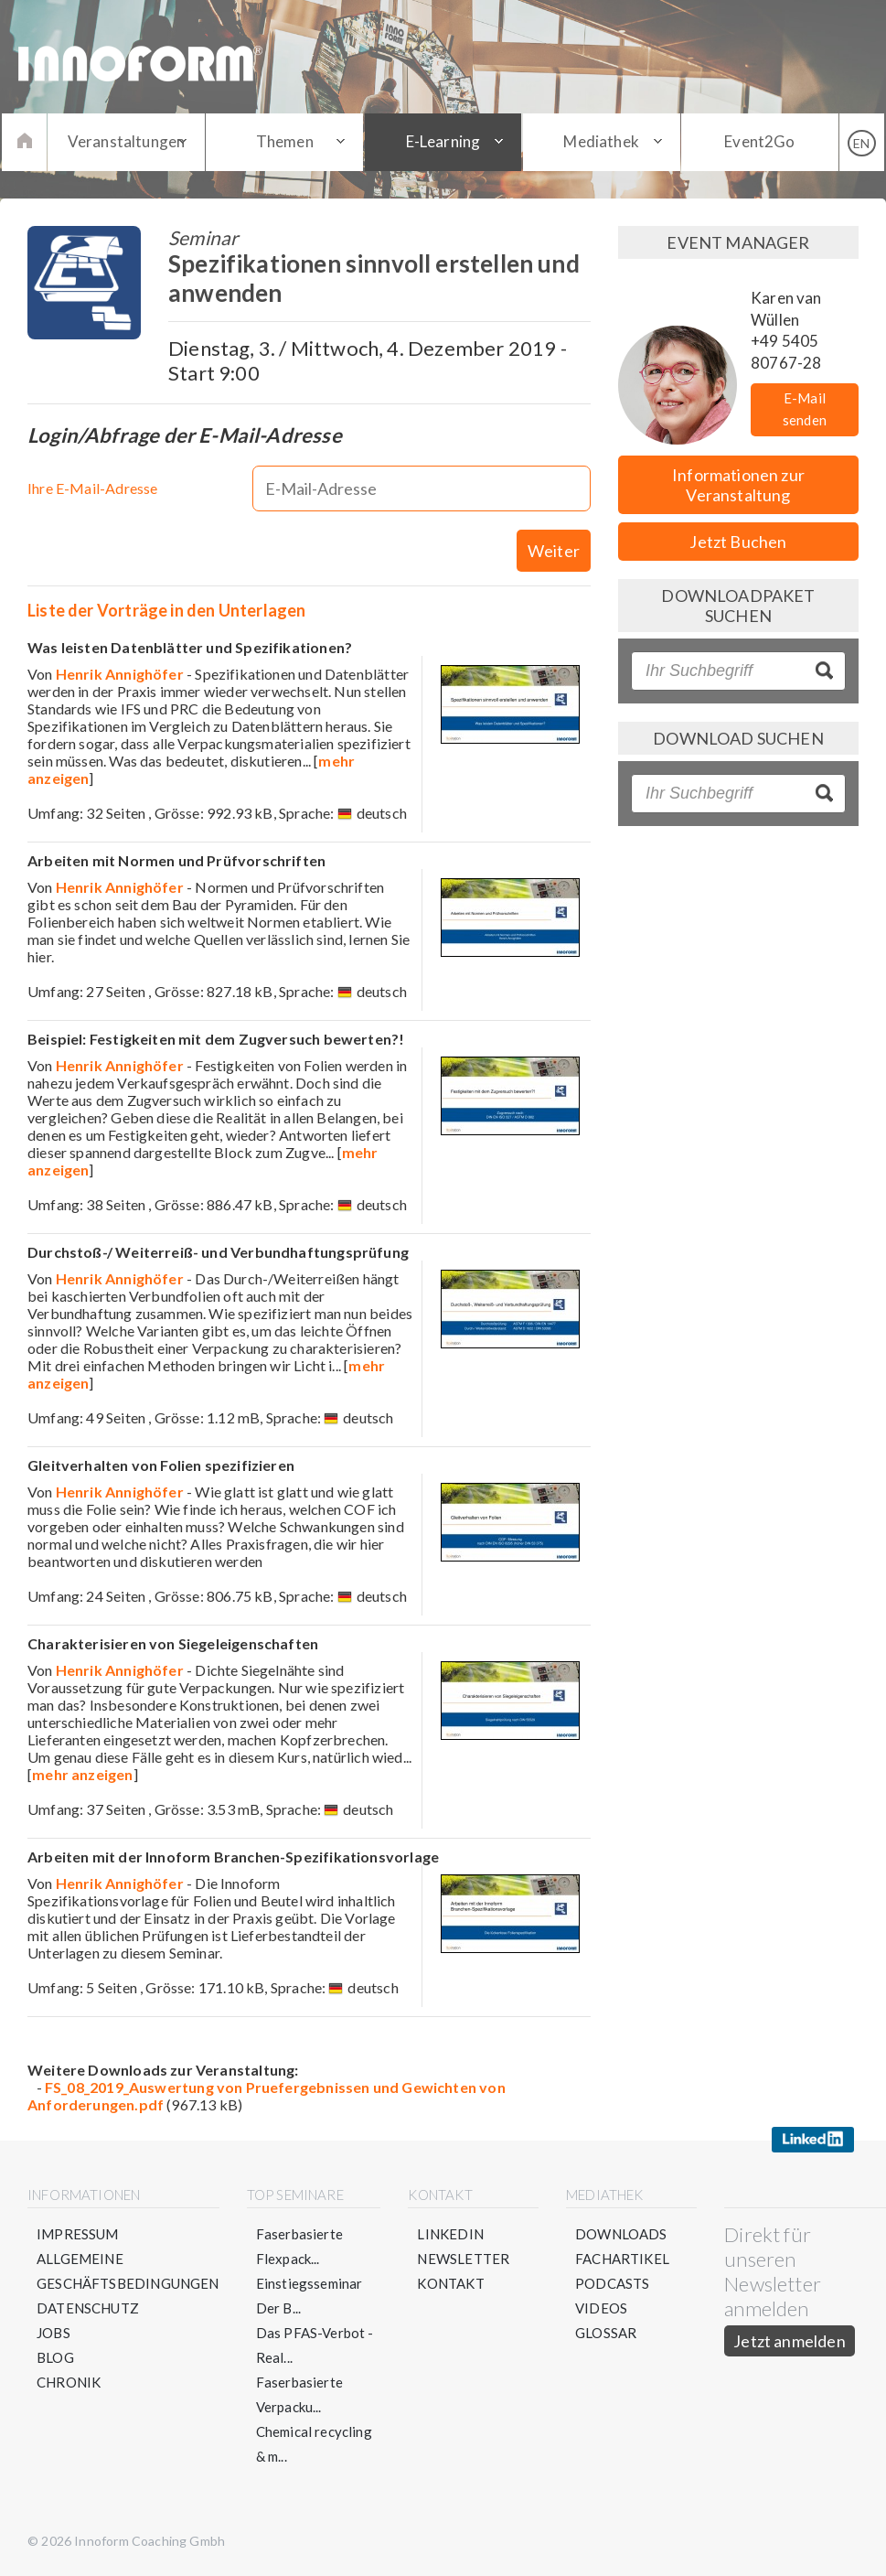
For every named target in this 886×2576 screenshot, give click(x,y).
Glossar (605, 2332)
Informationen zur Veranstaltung (738, 485)
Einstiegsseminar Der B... (309, 2295)
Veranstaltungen (127, 141)
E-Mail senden (805, 409)
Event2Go (759, 141)
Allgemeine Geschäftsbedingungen (128, 2271)
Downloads (621, 2234)
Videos (601, 2308)
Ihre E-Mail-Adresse (92, 488)
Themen (285, 141)
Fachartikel (622, 2258)
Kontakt (450, 2283)
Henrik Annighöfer (120, 673)
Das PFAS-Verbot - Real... (315, 2345)
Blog (55, 2357)
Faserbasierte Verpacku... (299, 2394)
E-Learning (443, 141)
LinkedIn (450, 2234)
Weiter (554, 551)
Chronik (69, 2382)
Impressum (78, 2234)
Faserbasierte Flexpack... (299, 2246)
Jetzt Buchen (737, 541)
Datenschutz (88, 2308)
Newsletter (463, 2258)
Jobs (53, 2332)
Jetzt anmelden (789, 2341)
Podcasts (612, 2283)
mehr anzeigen (82, 1774)
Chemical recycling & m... (314, 2443)
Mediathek (601, 141)
